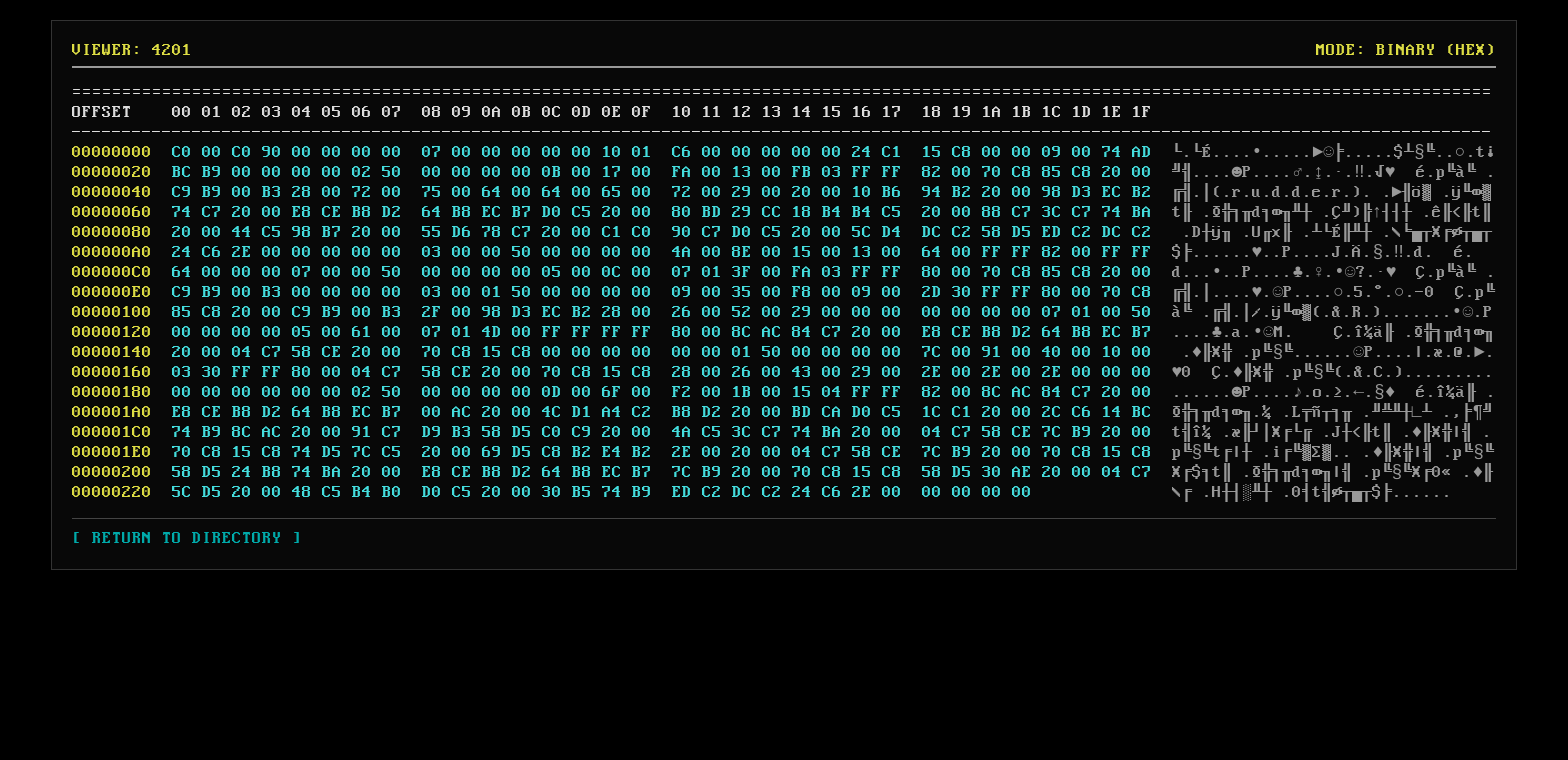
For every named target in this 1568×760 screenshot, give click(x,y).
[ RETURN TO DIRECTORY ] (181, 538)
